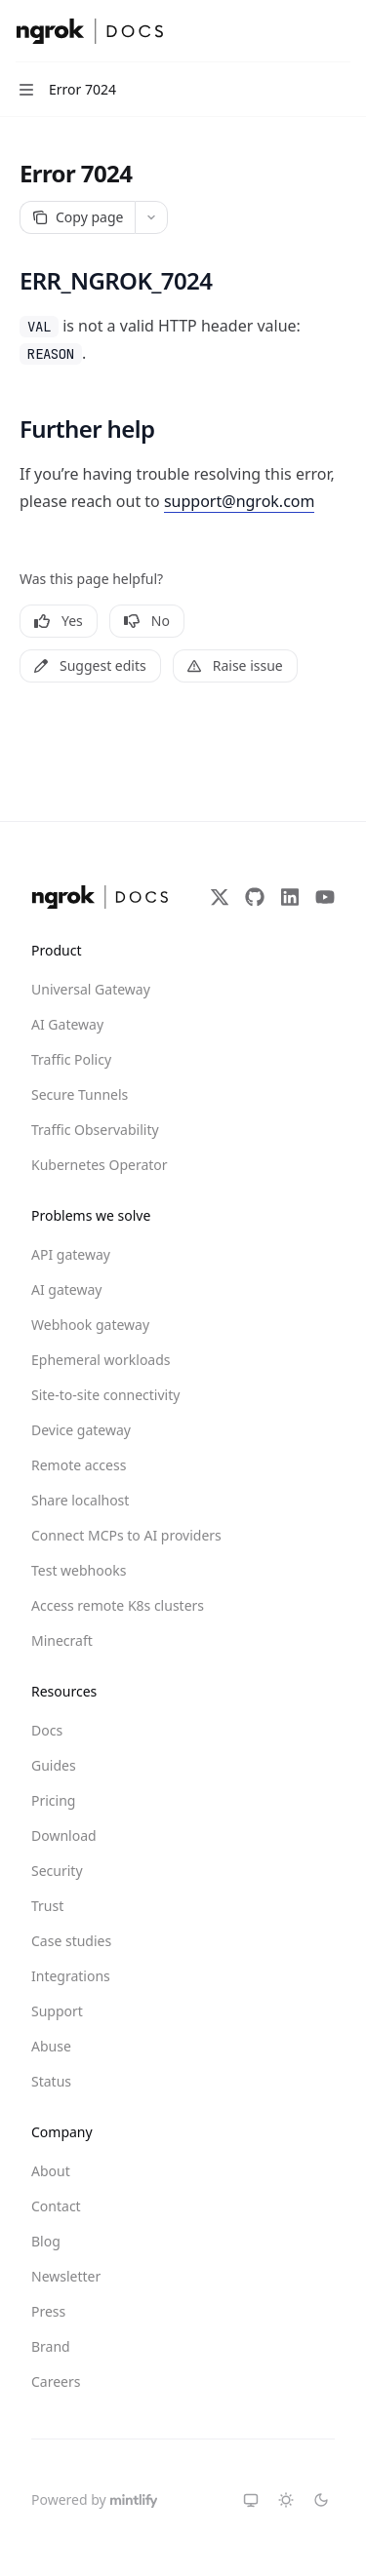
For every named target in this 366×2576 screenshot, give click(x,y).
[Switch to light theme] (286, 2500)
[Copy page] (77, 217)
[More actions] (340, 31)
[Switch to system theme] (250, 2500)
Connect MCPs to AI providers (101, 1535)
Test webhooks (78, 1570)
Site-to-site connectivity (101, 1395)
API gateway (70, 1254)
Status (51, 2081)
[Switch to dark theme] (321, 2500)
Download (64, 1835)
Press (48, 2311)
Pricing (53, 1800)
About (50, 2171)
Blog (46, 2241)
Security (57, 1870)
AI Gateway (67, 1024)
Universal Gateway (90, 989)
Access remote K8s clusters (101, 1605)
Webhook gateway (90, 1324)
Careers (55, 2381)
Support (57, 2011)
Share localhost (80, 1500)
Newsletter (66, 2276)
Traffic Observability (95, 1129)
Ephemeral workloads (101, 1359)
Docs (46, 1730)
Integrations (70, 1976)
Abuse (51, 2046)
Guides (53, 1765)
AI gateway (66, 1289)
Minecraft (62, 1640)
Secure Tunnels (79, 1094)
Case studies (71, 1941)
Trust (47, 1905)
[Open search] (303, 31)
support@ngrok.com (239, 501)
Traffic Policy (71, 1059)
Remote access (78, 1465)
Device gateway (81, 1430)
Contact (56, 2206)
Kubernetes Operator (99, 1164)
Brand (50, 2346)
